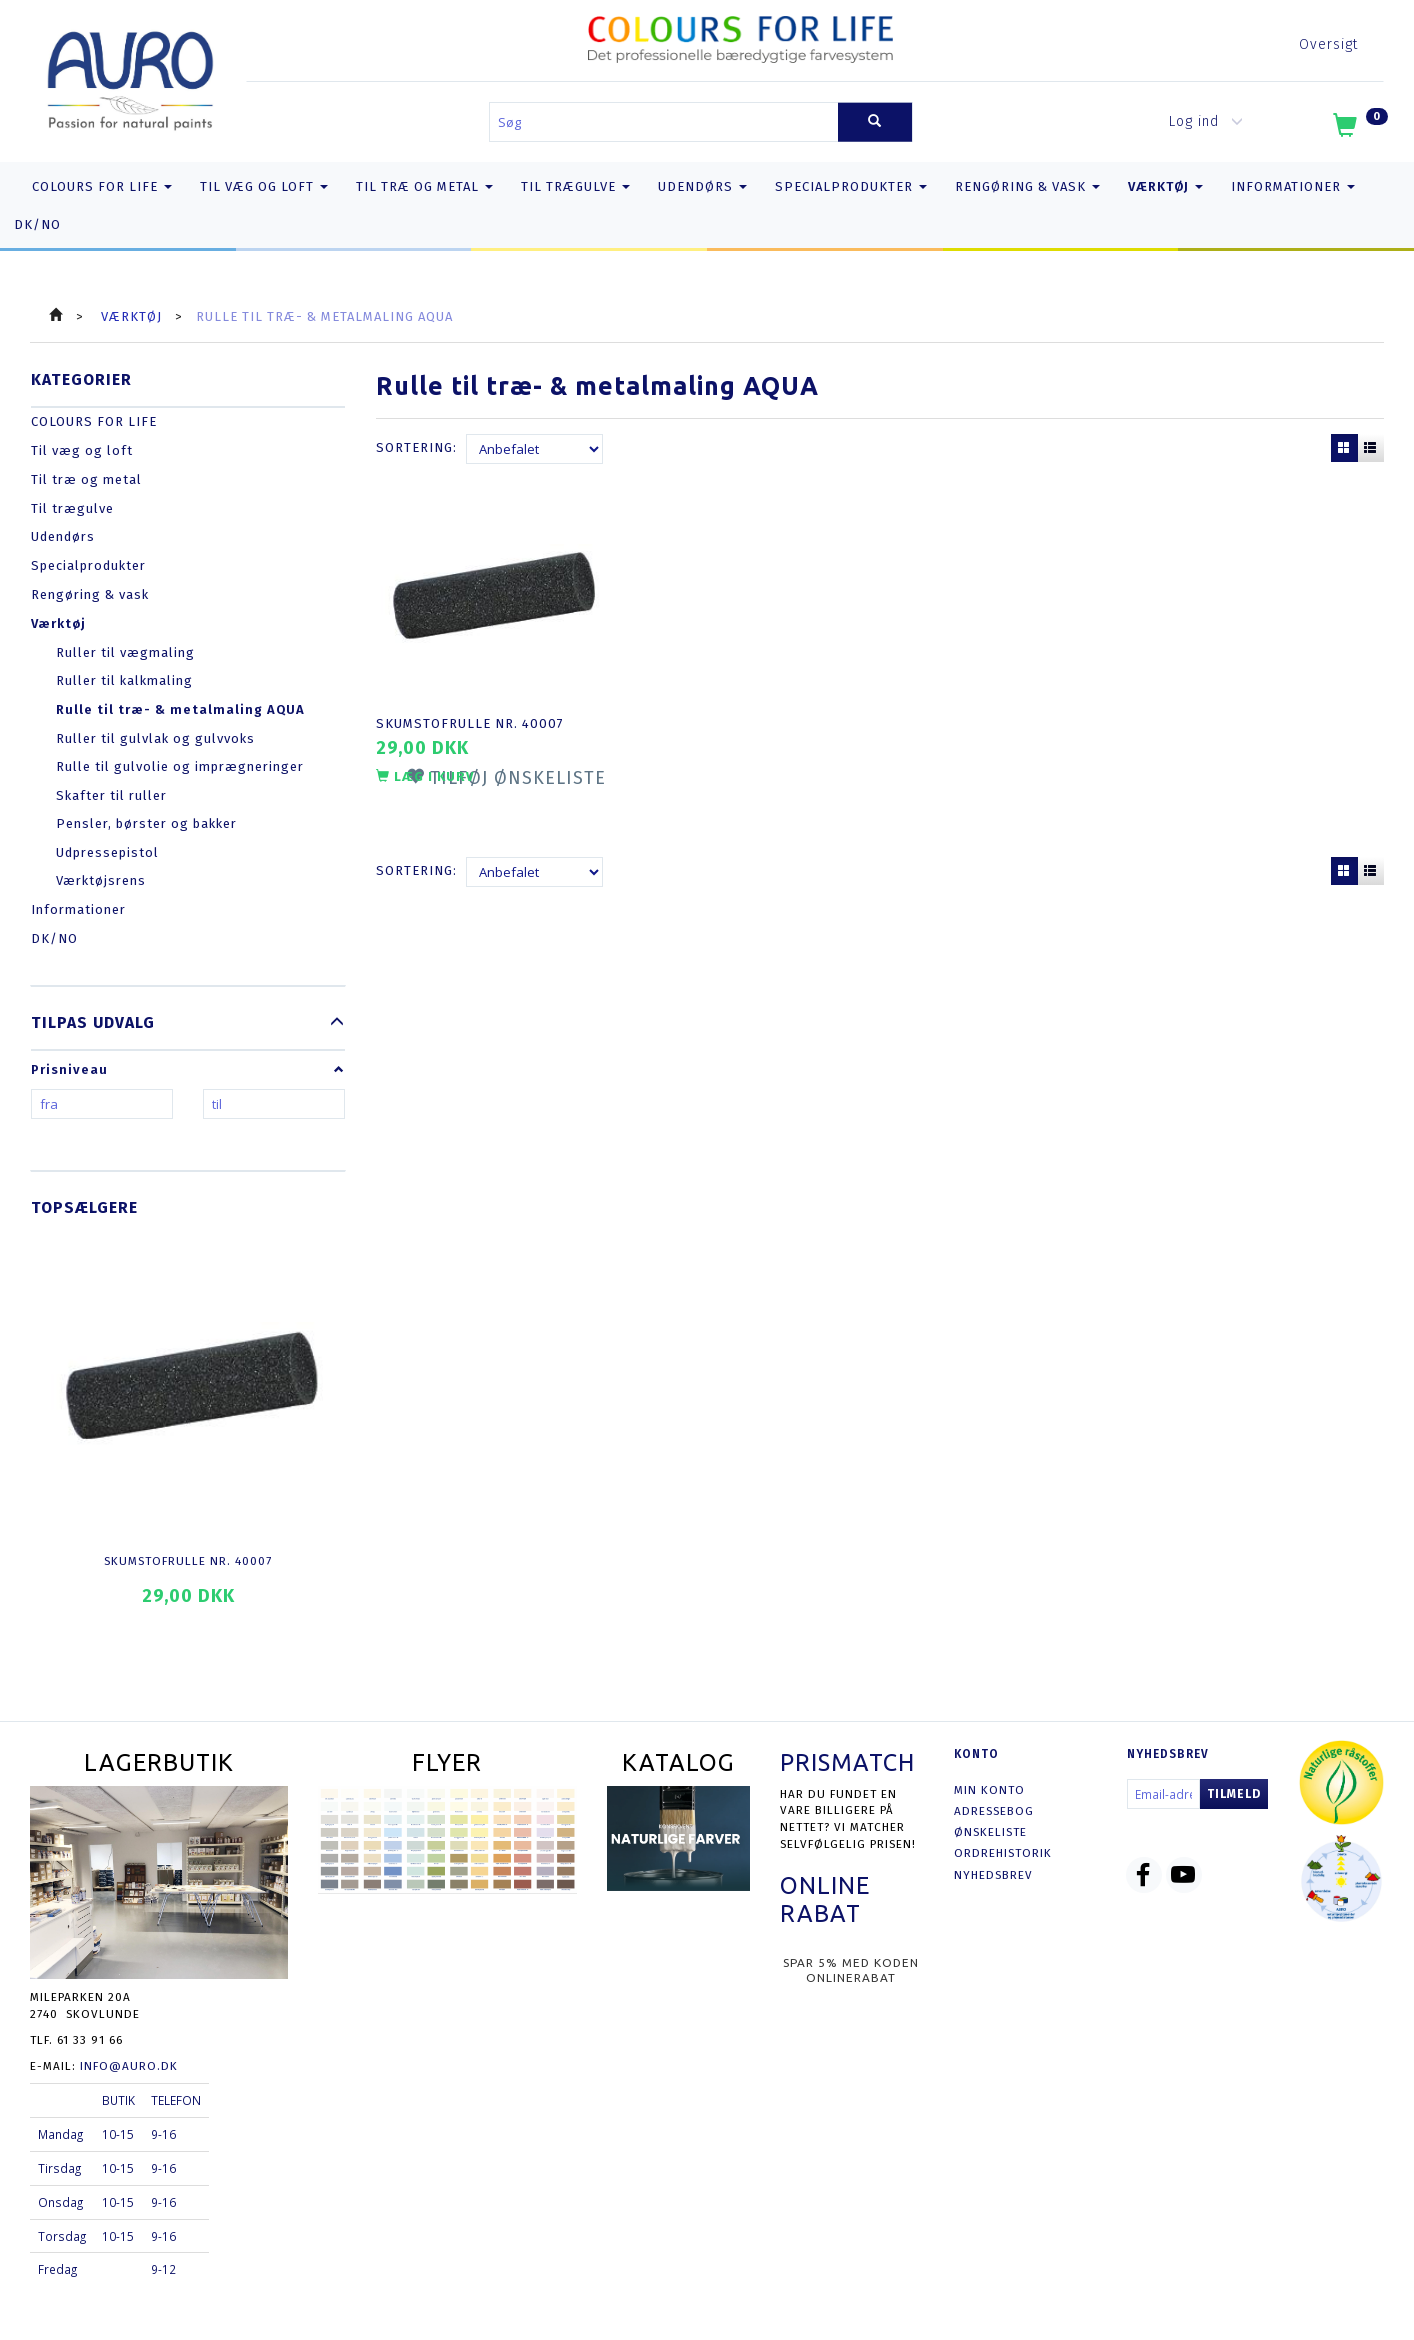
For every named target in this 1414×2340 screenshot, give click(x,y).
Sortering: (416, 447)
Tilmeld (1234, 1794)
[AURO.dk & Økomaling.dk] (130, 76)
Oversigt (1328, 44)
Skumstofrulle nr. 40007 (188, 1561)
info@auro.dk (129, 2066)
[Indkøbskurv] (1358, 129)
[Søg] (875, 122)
